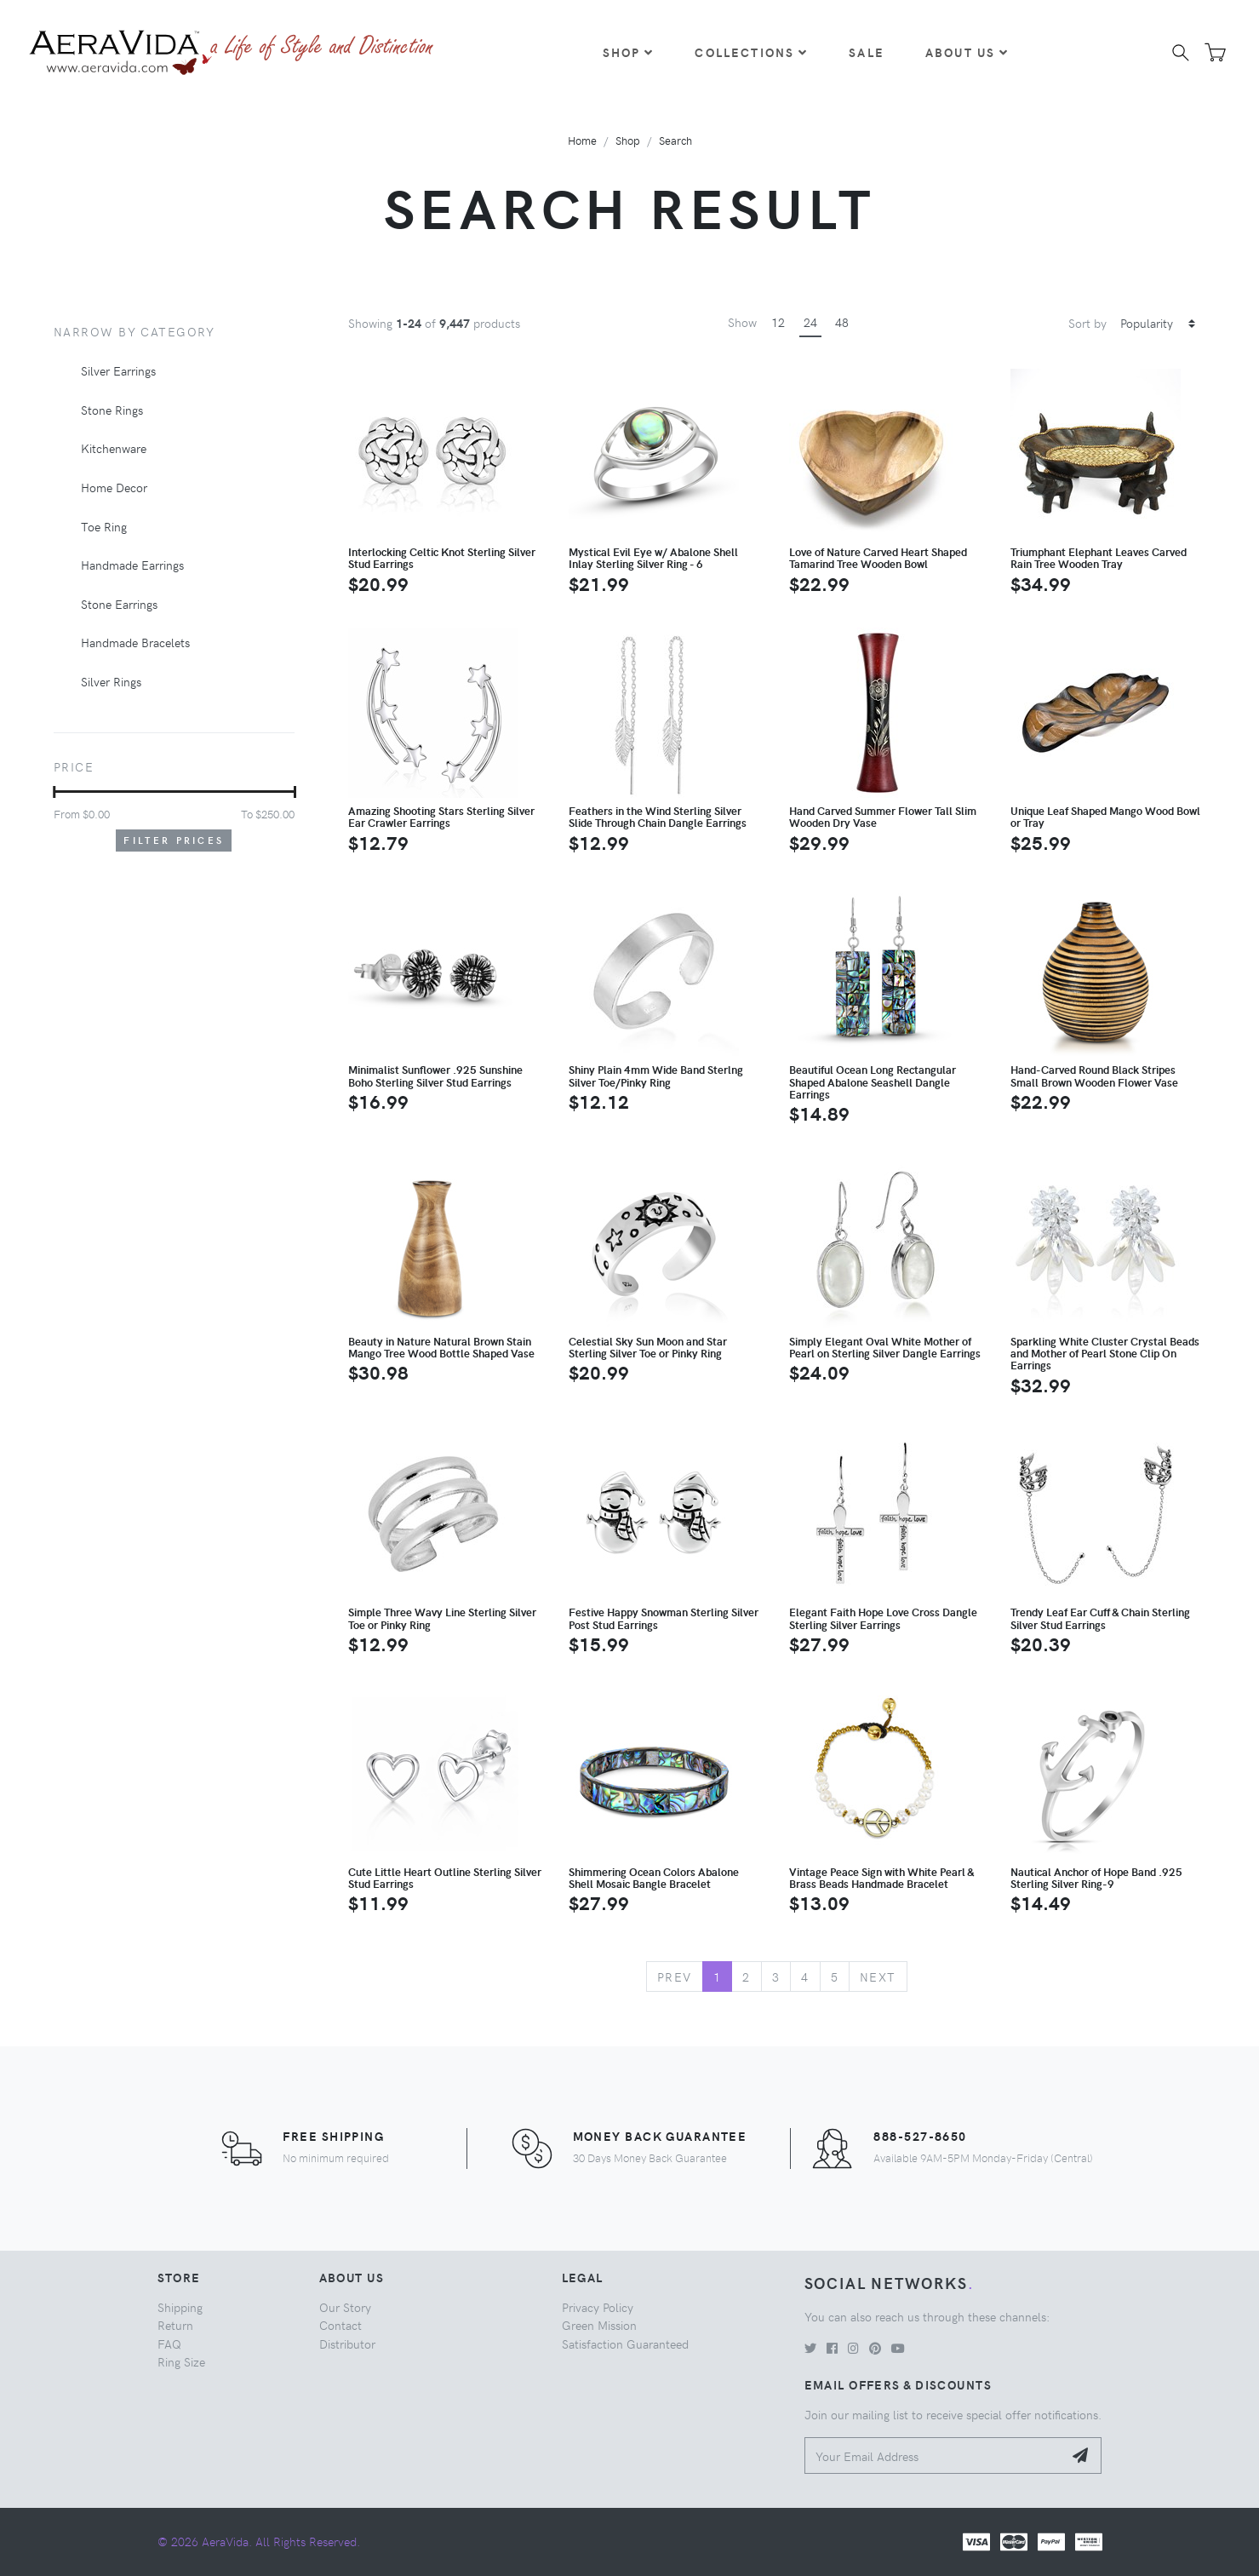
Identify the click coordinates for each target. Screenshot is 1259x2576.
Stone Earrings (119, 603)
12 (778, 321)
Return (175, 2324)
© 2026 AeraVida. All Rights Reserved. (258, 2541)
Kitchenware (113, 447)
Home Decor (114, 487)
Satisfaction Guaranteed (625, 2343)
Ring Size (181, 2361)
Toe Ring (104, 526)
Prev (674, 1976)
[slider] (54, 792)
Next (878, 1976)
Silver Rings (111, 681)
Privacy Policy (597, 2306)
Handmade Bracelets (135, 642)
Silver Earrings (118, 370)
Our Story (345, 2306)
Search (675, 140)
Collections (751, 51)
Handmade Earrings (132, 564)
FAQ (169, 2343)
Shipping (180, 2306)
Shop (629, 51)
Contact (340, 2324)
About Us (967, 51)
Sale (866, 51)
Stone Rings (112, 409)
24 (810, 321)
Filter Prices (173, 840)
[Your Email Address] (934, 2455)
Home (582, 140)
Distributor (347, 2343)
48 (842, 321)
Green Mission (599, 2324)
